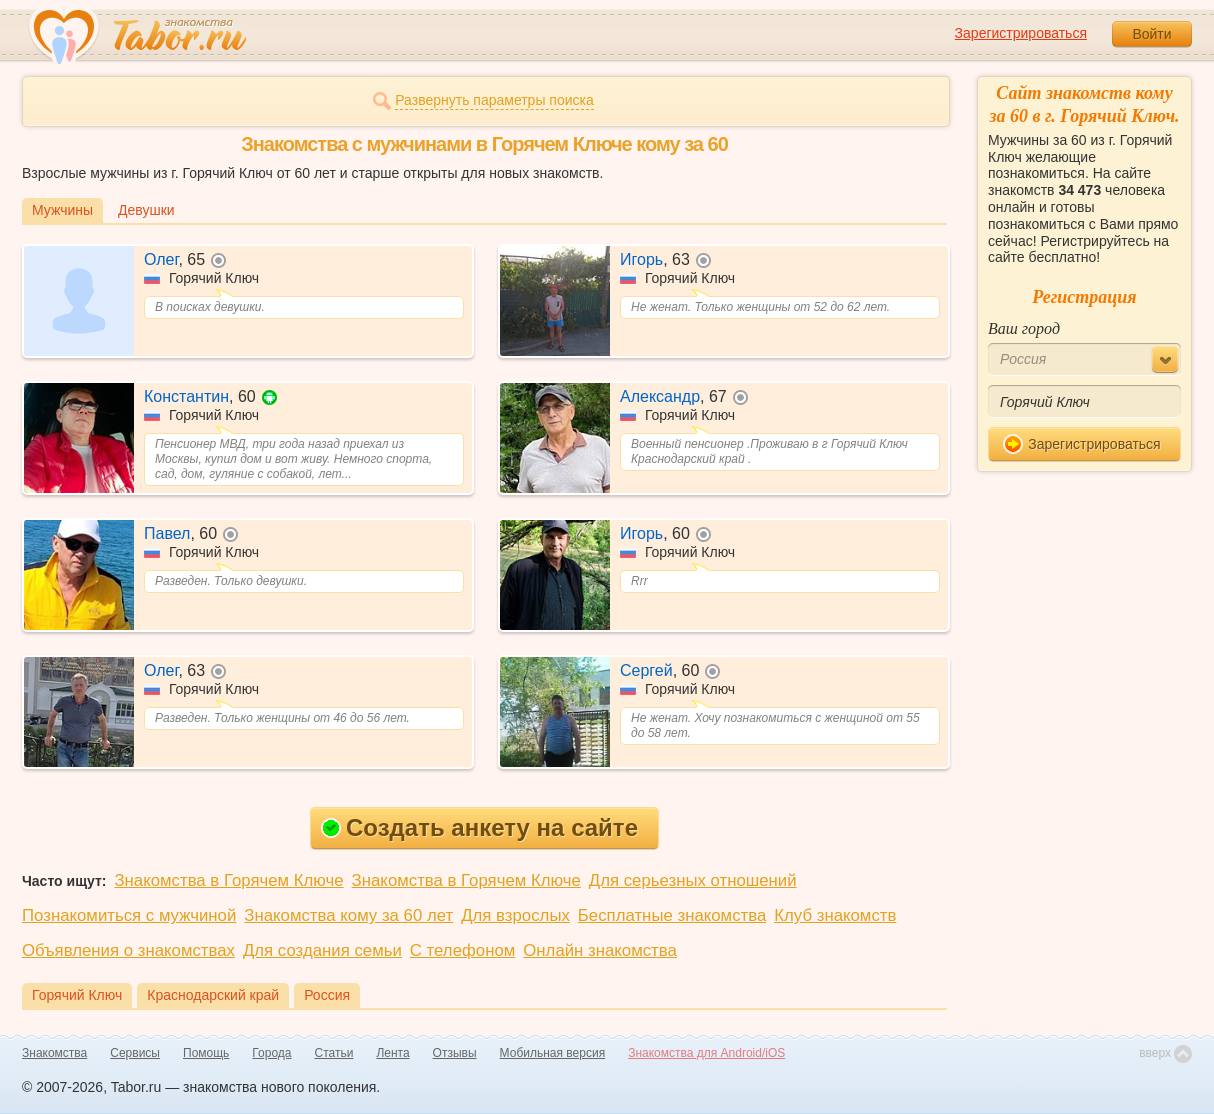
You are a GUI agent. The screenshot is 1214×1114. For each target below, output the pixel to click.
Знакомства (54, 1053)
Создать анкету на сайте (479, 827)
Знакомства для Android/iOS (706, 1053)
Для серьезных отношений (693, 880)
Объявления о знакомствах (128, 950)
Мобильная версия (553, 1053)
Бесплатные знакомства (672, 915)
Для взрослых (515, 915)
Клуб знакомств (835, 915)
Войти (1151, 34)
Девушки (146, 210)
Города (271, 1053)
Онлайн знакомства (600, 950)
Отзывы (455, 1053)
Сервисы (135, 1053)
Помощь (206, 1053)
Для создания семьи (322, 950)
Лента (392, 1053)
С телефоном (462, 950)
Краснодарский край (213, 995)
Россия (327, 995)
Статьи (334, 1053)
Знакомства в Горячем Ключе (228, 880)
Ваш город (1024, 328)
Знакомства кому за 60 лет (348, 915)
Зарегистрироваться (1021, 33)
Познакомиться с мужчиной (129, 915)
